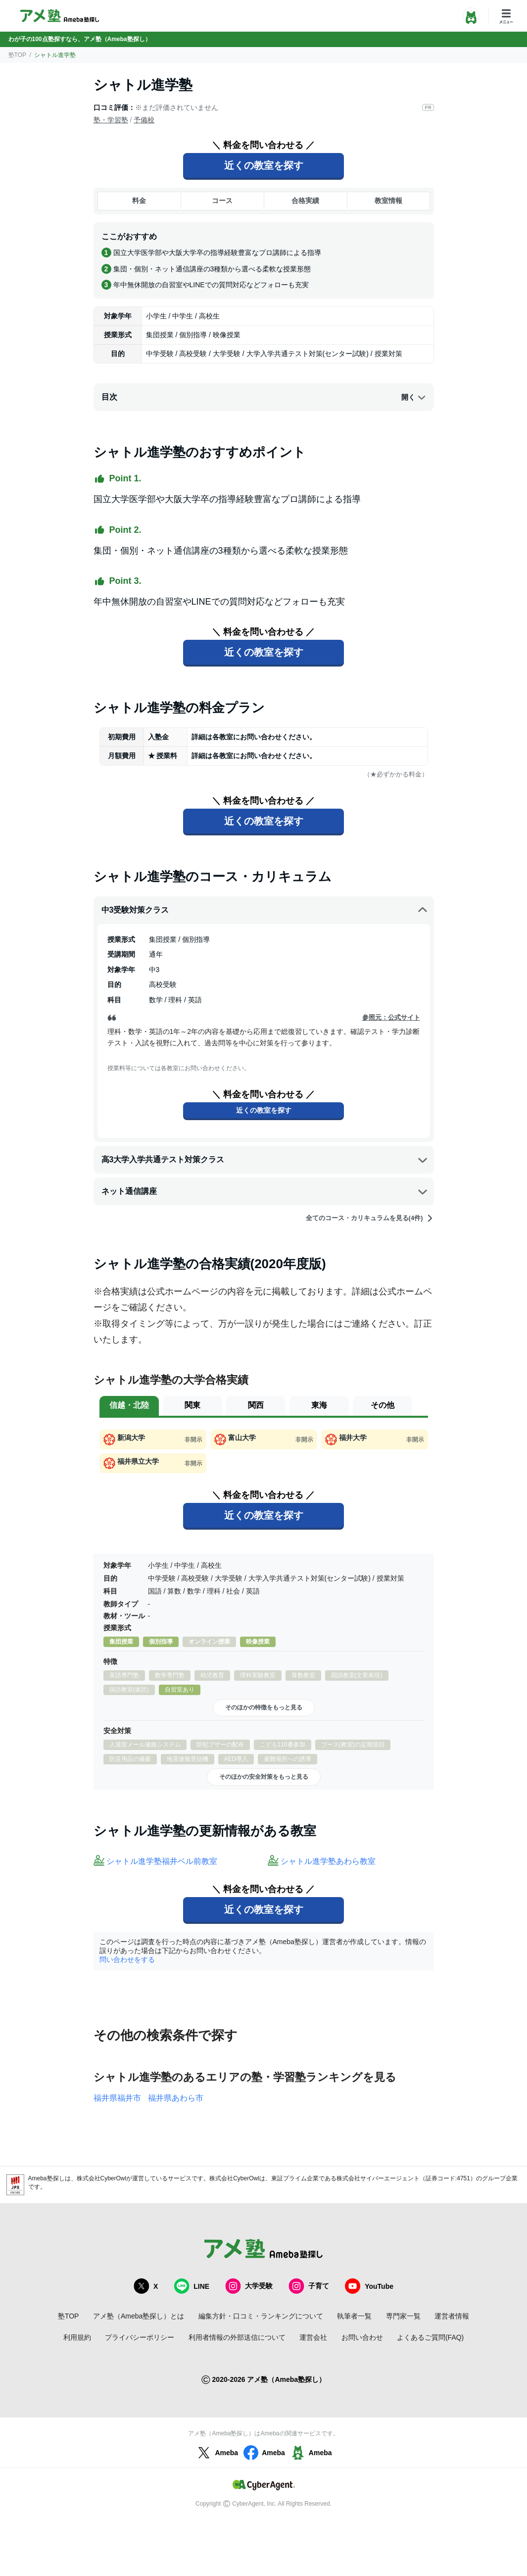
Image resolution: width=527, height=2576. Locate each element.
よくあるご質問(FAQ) (430, 2337)
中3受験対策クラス (264, 910)
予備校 (144, 120)
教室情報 (388, 201)
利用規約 (77, 2337)
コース (222, 201)
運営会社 (313, 2337)
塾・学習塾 (111, 120)
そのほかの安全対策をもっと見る (263, 1776)
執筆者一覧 (354, 2316)
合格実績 (305, 201)
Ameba (216, 2453)
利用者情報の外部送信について (237, 2337)
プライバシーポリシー (139, 2337)
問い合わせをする (127, 1959)
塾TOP (17, 55)
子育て (308, 2286)
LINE (191, 2286)
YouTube (369, 2286)
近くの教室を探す (263, 165)
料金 (139, 201)
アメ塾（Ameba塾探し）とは (138, 2316)
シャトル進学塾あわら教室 (328, 1861)
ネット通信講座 (264, 1191)
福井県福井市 (117, 2098)
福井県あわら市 (175, 2098)
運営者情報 (451, 2316)
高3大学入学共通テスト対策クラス (264, 1159)
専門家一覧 (403, 2316)
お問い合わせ (362, 2337)
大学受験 (249, 2286)
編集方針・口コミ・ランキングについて (260, 2316)
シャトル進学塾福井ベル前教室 (161, 1861)
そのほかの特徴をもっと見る (263, 1707)
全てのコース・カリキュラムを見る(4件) (370, 1218)
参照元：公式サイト (391, 1017)
